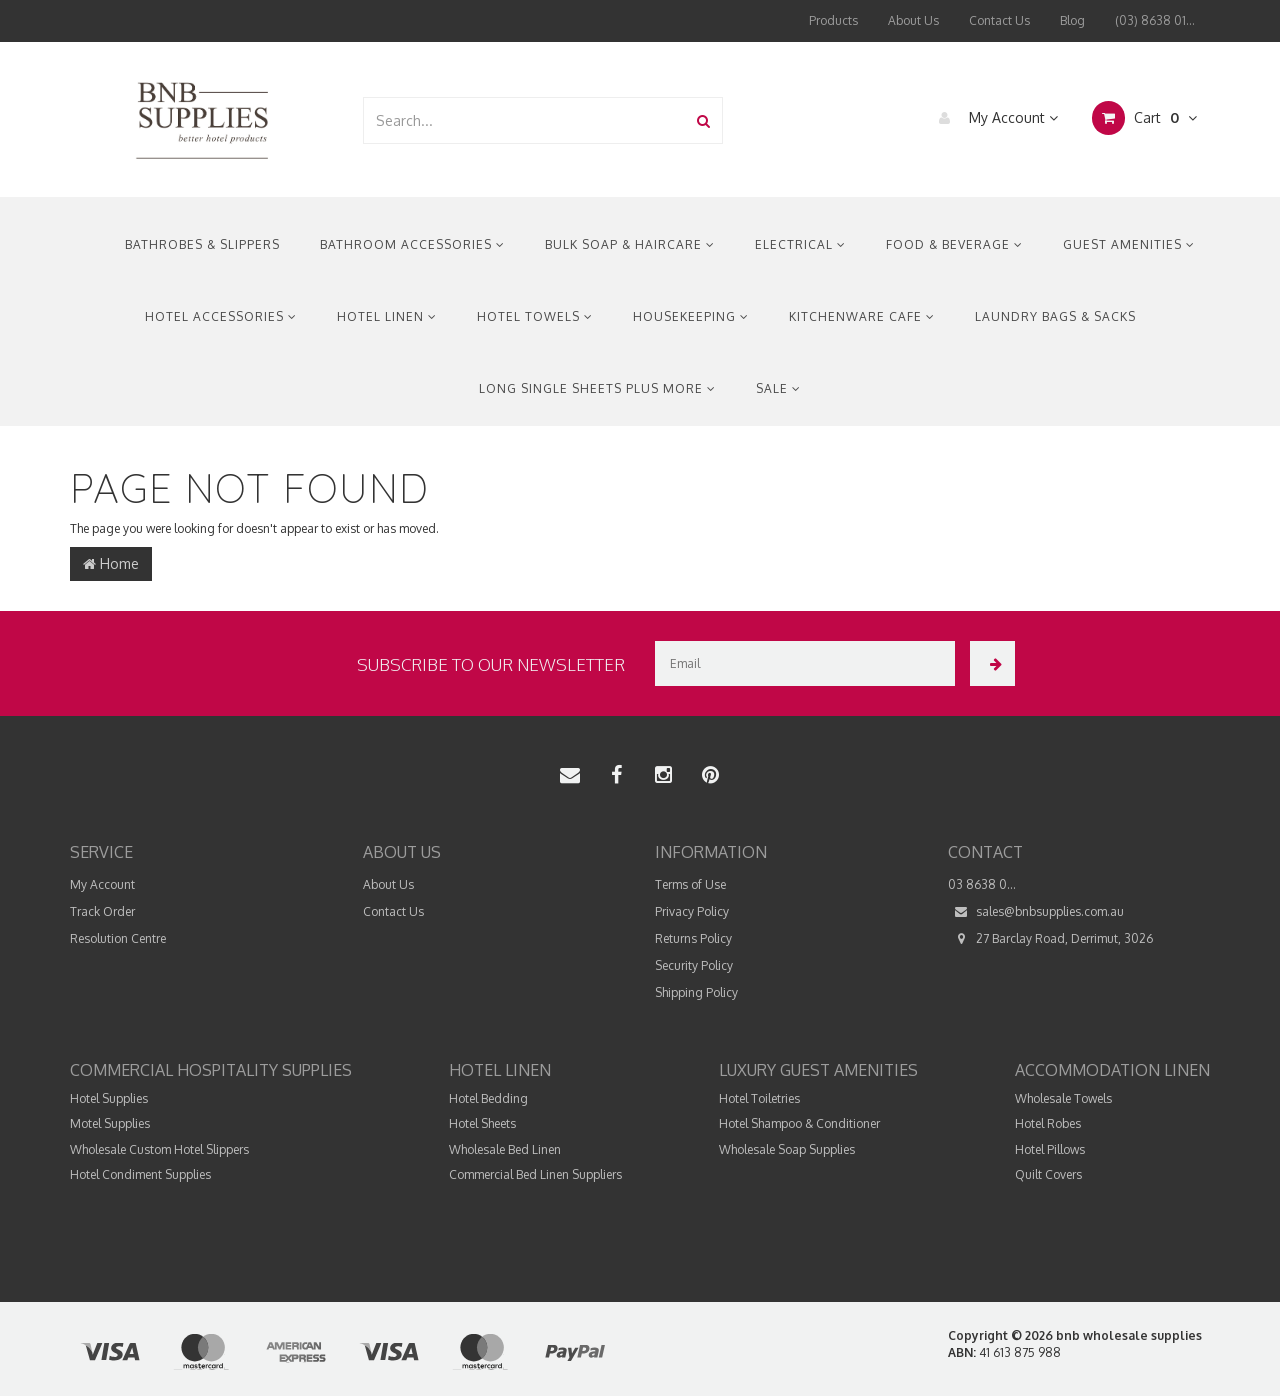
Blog (1072, 20)
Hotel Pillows (1050, 1149)
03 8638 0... (982, 884)
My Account (993, 118)
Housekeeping (691, 316)
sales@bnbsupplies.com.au (1036, 911)
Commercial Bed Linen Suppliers (535, 1174)
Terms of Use (690, 884)
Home (111, 563)
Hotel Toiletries (759, 1098)
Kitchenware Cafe (862, 316)
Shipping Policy (696, 992)
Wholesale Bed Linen (505, 1149)
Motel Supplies (110, 1123)
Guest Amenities (1129, 244)
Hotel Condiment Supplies (140, 1174)
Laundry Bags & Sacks (1055, 316)
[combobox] (525, 120)
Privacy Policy (692, 911)
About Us (913, 20)
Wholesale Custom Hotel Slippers (159, 1149)
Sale (778, 388)
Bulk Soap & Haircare (630, 244)
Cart (1144, 118)
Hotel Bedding (488, 1098)
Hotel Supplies (109, 1098)
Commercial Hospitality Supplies (211, 1070)
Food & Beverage (954, 244)
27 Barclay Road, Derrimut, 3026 (1050, 938)
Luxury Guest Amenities (818, 1070)
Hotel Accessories (221, 316)
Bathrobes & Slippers (202, 244)
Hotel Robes (1048, 1123)
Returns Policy (693, 938)
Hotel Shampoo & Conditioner (799, 1123)
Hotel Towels (535, 316)
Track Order (102, 911)
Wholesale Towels (1063, 1098)
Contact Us (999, 20)
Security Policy (694, 965)
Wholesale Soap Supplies (787, 1149)
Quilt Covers (1048, 1174)
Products (833, 20)
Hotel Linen (387, 316)
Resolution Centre (118, 938)
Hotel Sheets (482, 1123)
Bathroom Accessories (412, 244)
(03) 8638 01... (1155, 20)
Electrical (800, 244)
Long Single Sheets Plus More (597, 388)
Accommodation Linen (1112, 1070)
